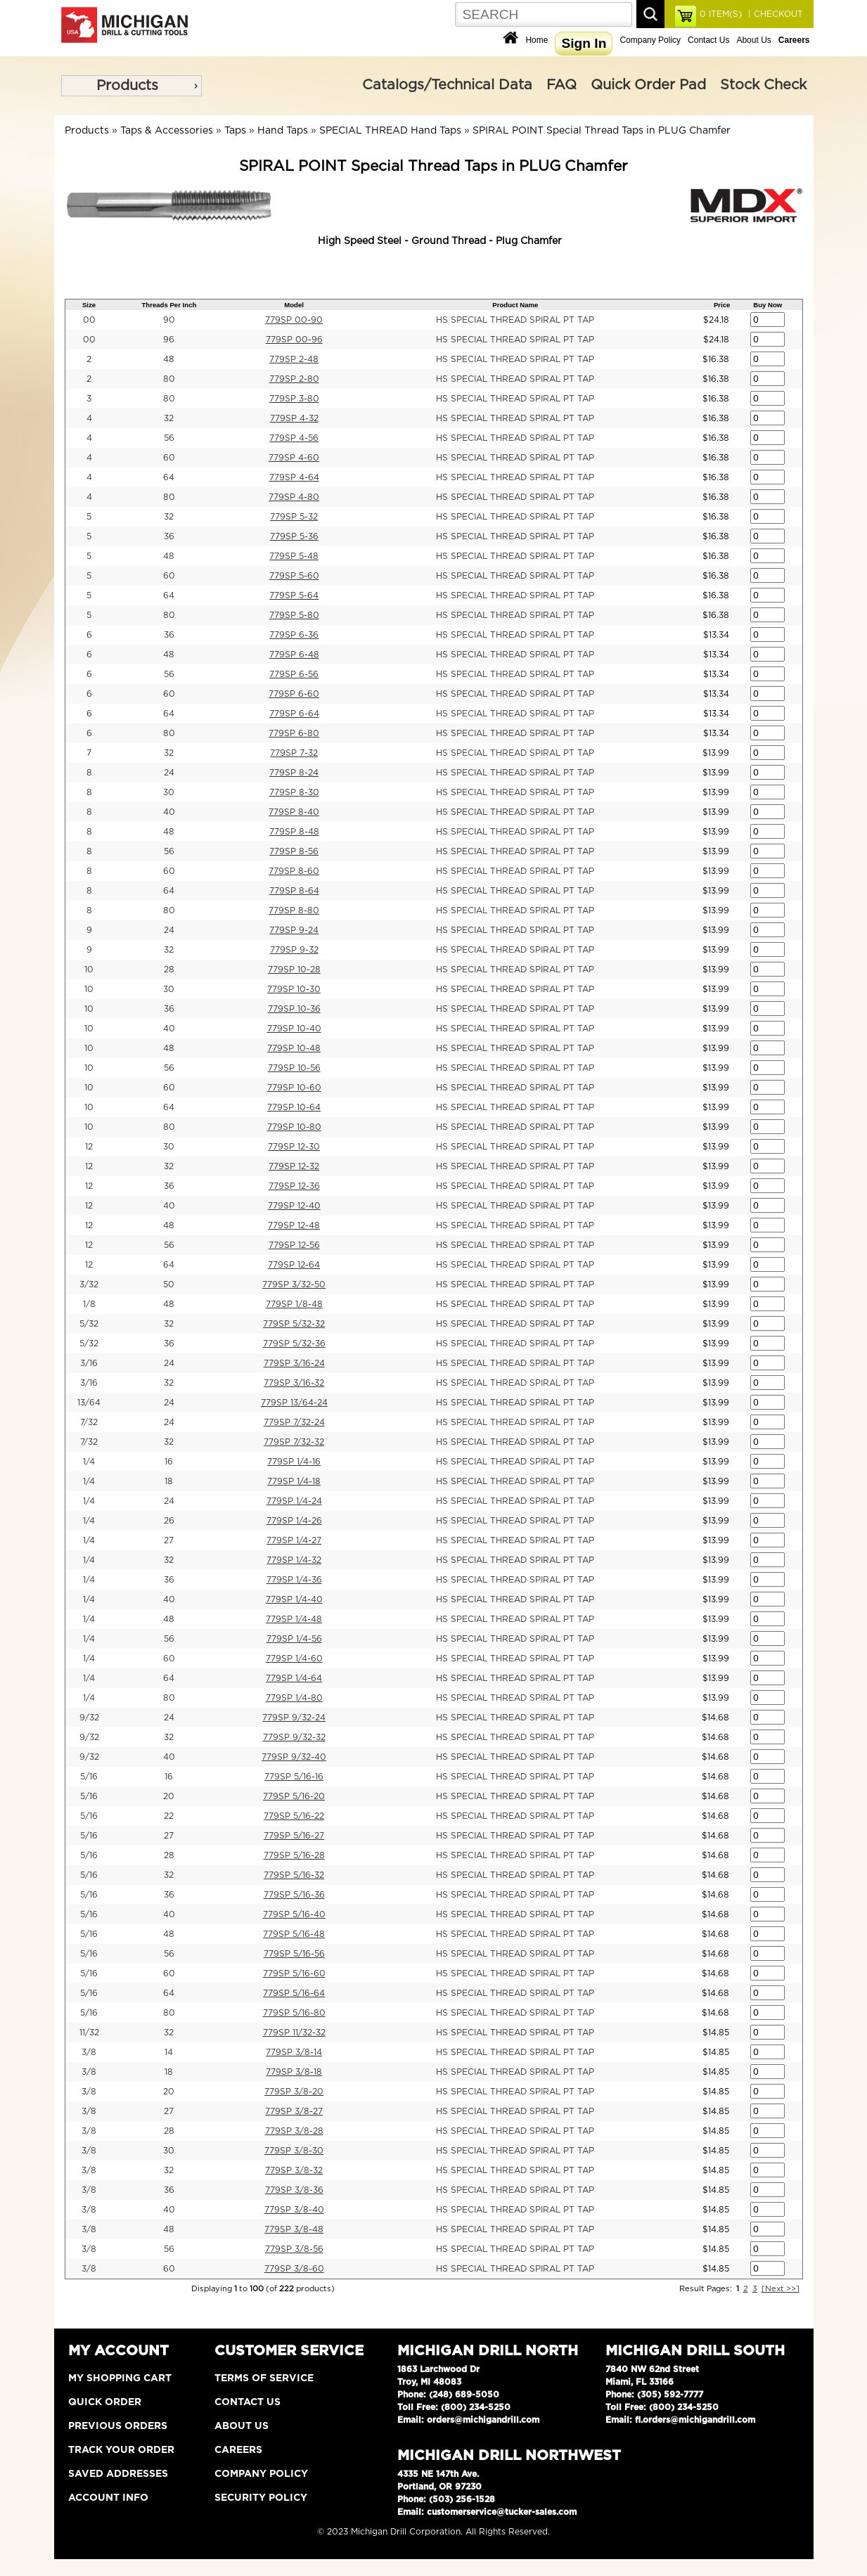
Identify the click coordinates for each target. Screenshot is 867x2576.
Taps (235, 131)
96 (168, 339)
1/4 (89, 1461)
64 (168, 477)
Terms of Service (264, 2378)
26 (169, 1520)
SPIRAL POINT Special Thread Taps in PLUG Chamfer (602, 131)
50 (168, 1284)
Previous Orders (117, 2426)
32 (169, 418)
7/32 (89, 1422)
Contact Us (708, 40)
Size (89, 305)
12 (89, 1146)
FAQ (561, 85)
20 (168, 1796)
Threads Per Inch (168, 305)
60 (169, 457)
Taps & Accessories (166, 131)
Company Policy (650, 40)
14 (169, 2052)
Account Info (108, 2498)
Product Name (515, 305)
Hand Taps (282, 131)
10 (89, 969)
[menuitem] (131, 86)
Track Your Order (121, 2450)
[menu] (131, 85)
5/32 (88, 1324)
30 (168, 792)
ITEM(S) (721, 14)
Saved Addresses (118, 2474)
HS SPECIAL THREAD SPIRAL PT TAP (515, 320)
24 (169, 772)
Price (722, 305)
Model (294, 305)
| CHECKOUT (774, 14)
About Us (753, 40)
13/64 (89, 1402)
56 (169, 438)
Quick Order (104, 2402)
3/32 (88, 1284)
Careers (238, 2450)
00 (89, 320)
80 (169, 379)
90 (169, 320)
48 (168, 359)
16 (169, 1461)
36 (169, 536)
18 (169, 1481)
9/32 (89, 1717)
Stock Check (763, 85)
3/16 (89, 1363)
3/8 (89, 2052)
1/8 (89, 1304)
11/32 (89, 2032)
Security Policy (260, 2498)
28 (169, 969)
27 (169, 1540)
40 (169, 812)
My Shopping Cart (120, 2378)
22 (169, 1816)
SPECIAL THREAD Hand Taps (390, 131)
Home (536, 40)
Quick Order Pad (648, 85)
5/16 (89, 1776)
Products (127, 86)
